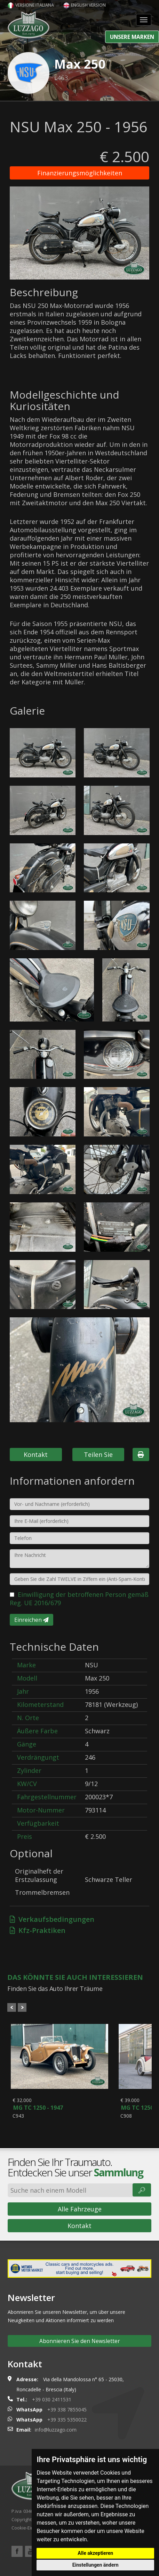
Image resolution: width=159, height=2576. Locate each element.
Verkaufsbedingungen (52, 1919)
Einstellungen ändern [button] (95, 2565)
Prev (11, 2007)
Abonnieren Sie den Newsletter (79, 2348)
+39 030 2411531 (51, 2406)
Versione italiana (31, 5)
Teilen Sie (98, 1454)
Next (22, 2007)
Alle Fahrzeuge (80, 2216)
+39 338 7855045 (67, 2416)
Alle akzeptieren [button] (95, 2553)
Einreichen (31, 1620)
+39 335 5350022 (67, 2426)
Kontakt (36, 1454)
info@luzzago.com (56, 2436)
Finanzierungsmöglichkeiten (79, 173)
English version (84, 5)
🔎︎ (142, 2197)
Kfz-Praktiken (37, 1930)
